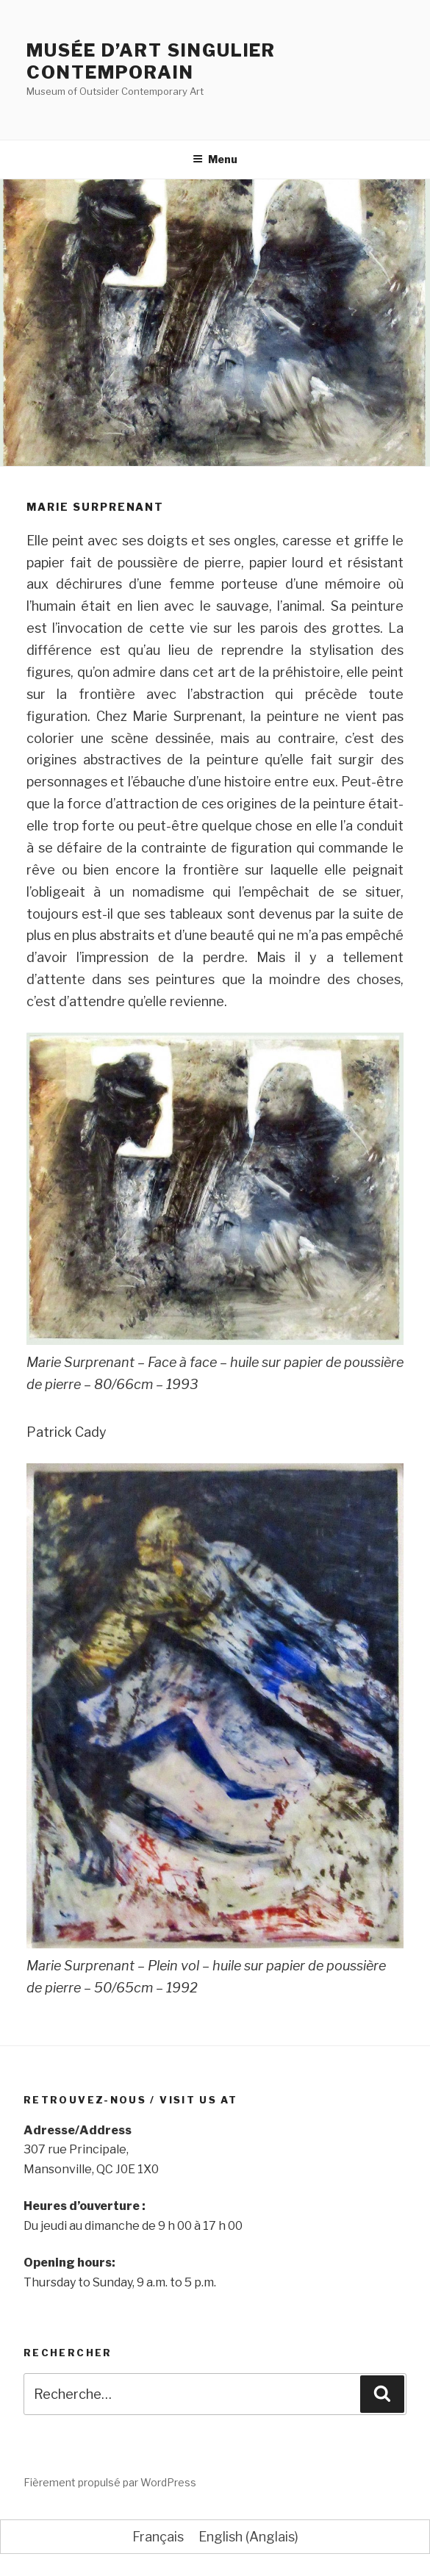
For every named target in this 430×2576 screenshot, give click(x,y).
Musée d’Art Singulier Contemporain (151, 61)
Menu (215, 159)
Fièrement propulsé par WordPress (110, 2482)
